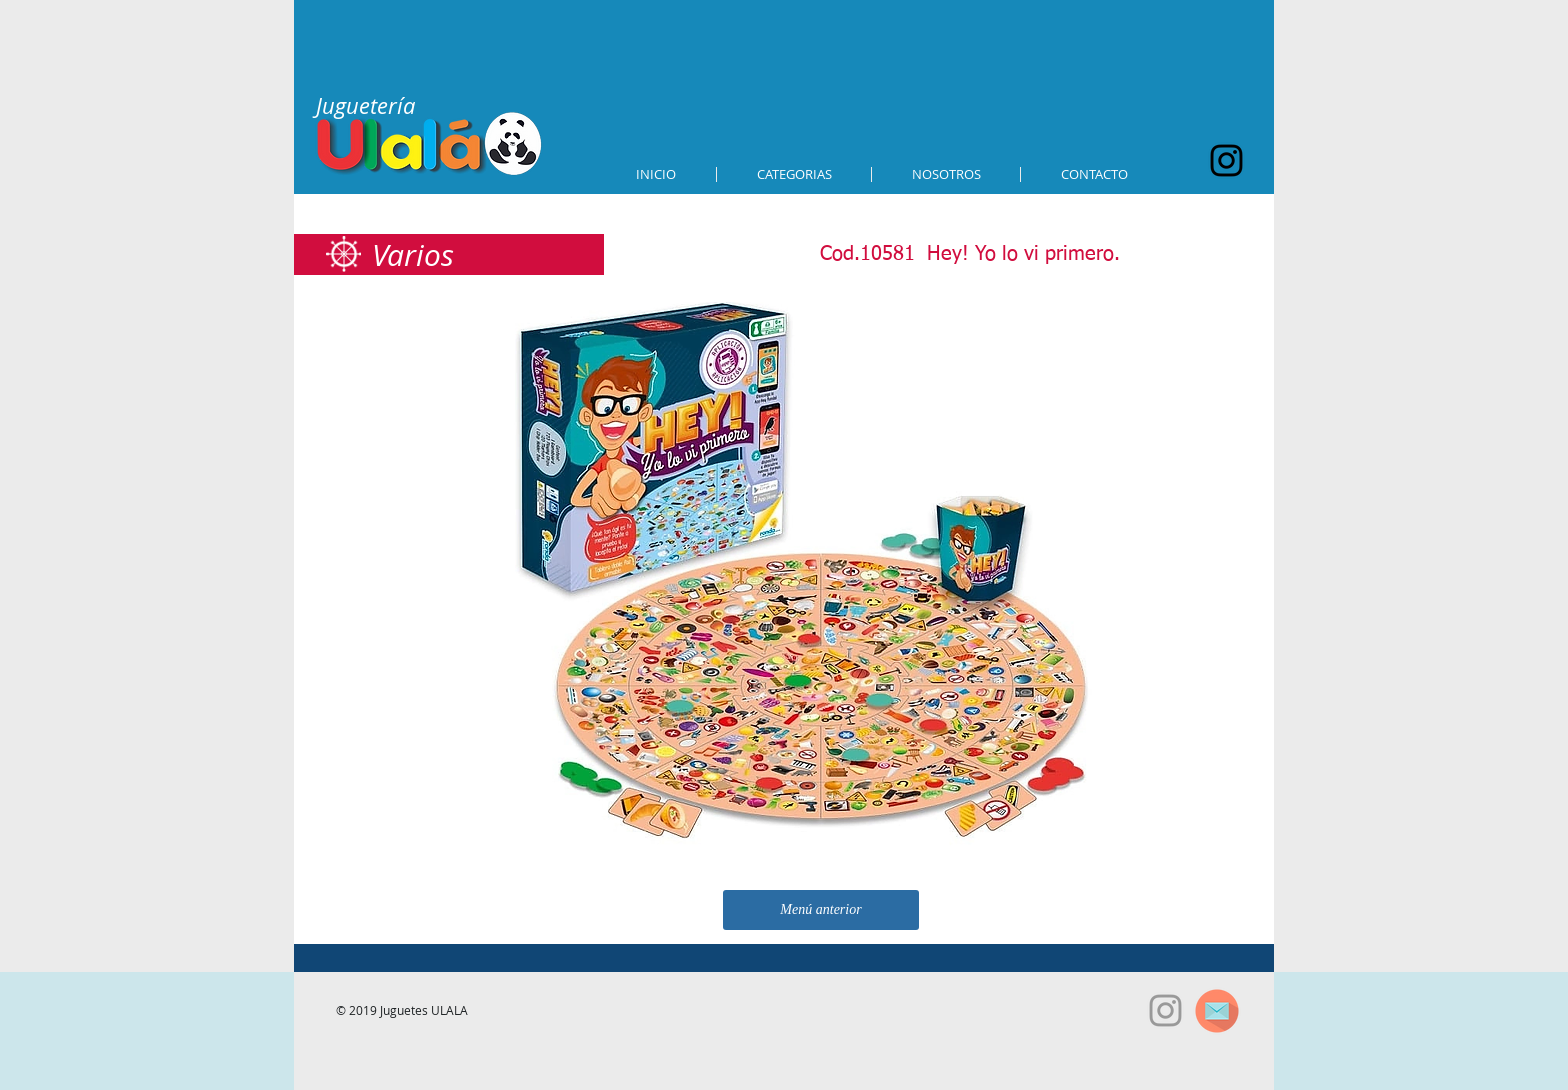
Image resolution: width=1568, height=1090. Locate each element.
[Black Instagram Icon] (1226, 160)
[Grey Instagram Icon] (1165, 1010)
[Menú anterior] (821, 910)
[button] (794, 174)
